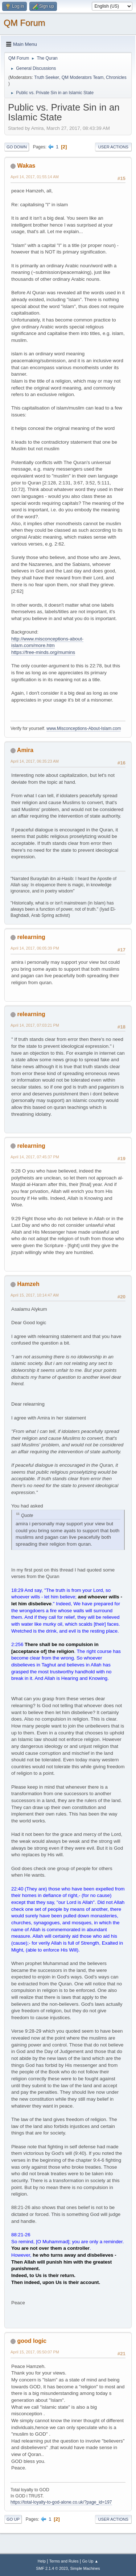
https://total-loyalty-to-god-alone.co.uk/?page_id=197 (61, 2502)
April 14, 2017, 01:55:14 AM (35, 177)
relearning (31, 937)
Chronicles (116, 77)
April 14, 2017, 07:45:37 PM (35, 1157)
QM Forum (24, 23)
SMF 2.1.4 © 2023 (52, 2568)
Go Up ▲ (90, 2561)
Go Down (17, 147)
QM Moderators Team (83, 77)
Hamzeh (28, 1284)
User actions (113, 147)
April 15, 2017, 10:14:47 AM (35, 1295)
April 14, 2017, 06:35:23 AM (35, 761)
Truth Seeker (46, 77)
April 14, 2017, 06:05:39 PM (35, 948)
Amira (25, 750)
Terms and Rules (64, 2561)
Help (42, 2561)
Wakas (26, 166)
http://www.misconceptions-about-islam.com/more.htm (47, 642)
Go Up (13, 2519)
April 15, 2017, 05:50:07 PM (35, 2352)
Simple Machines (85, 2568)
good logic (31, 2341)
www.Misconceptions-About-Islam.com (83, 728)
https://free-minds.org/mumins (43, 652)
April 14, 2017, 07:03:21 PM (35, 1025)
